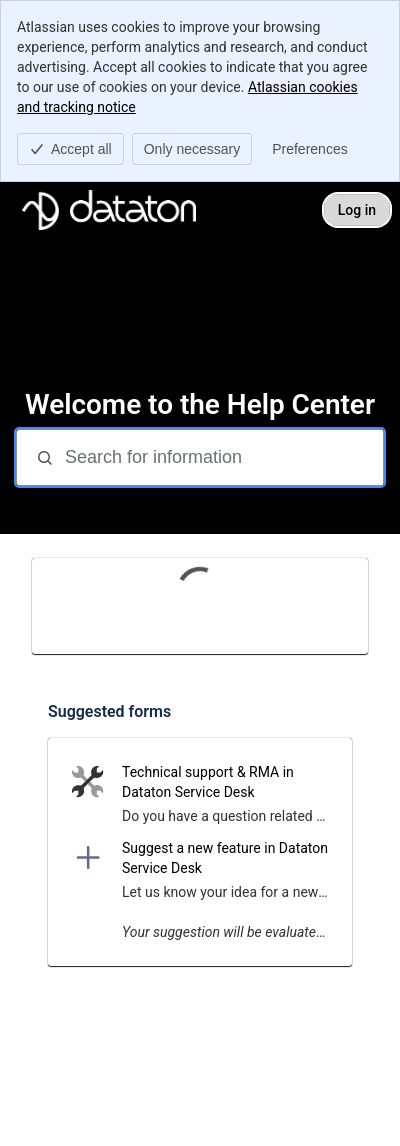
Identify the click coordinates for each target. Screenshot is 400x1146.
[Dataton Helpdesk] (109, 210)
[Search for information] (222, 457)
